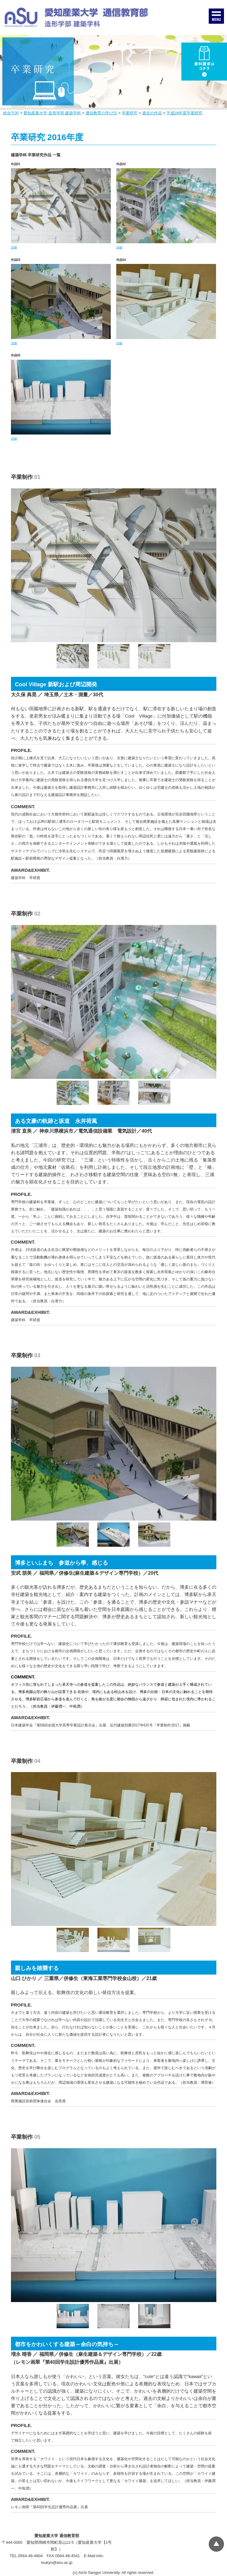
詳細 (14, 247)
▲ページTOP (216, 2544)
